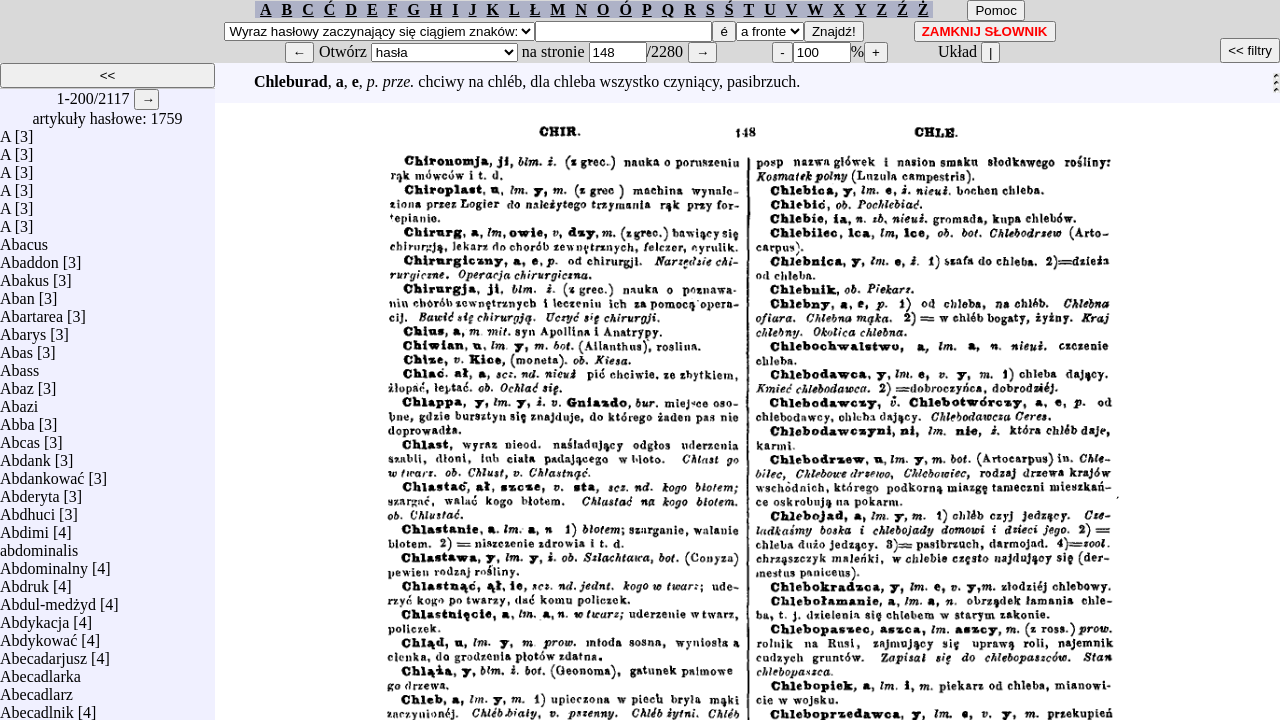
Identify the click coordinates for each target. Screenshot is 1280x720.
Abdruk (24, 581)
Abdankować (42, 473)
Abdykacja (34, 617)
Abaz (17, 383)
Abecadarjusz (43, 653)
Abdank (25, 455)
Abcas (20, 437)
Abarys (23, 329)
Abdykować (38, 635)
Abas (16, 347)
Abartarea (31, 311)
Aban (17, 293)
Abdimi (24, 527)
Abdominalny (44, 563)
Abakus (24, 275)
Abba (17, 419)
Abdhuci (27, 509)
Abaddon (29, 257)
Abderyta (30, 491)
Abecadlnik (37, 707)
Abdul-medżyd (48, 599)
